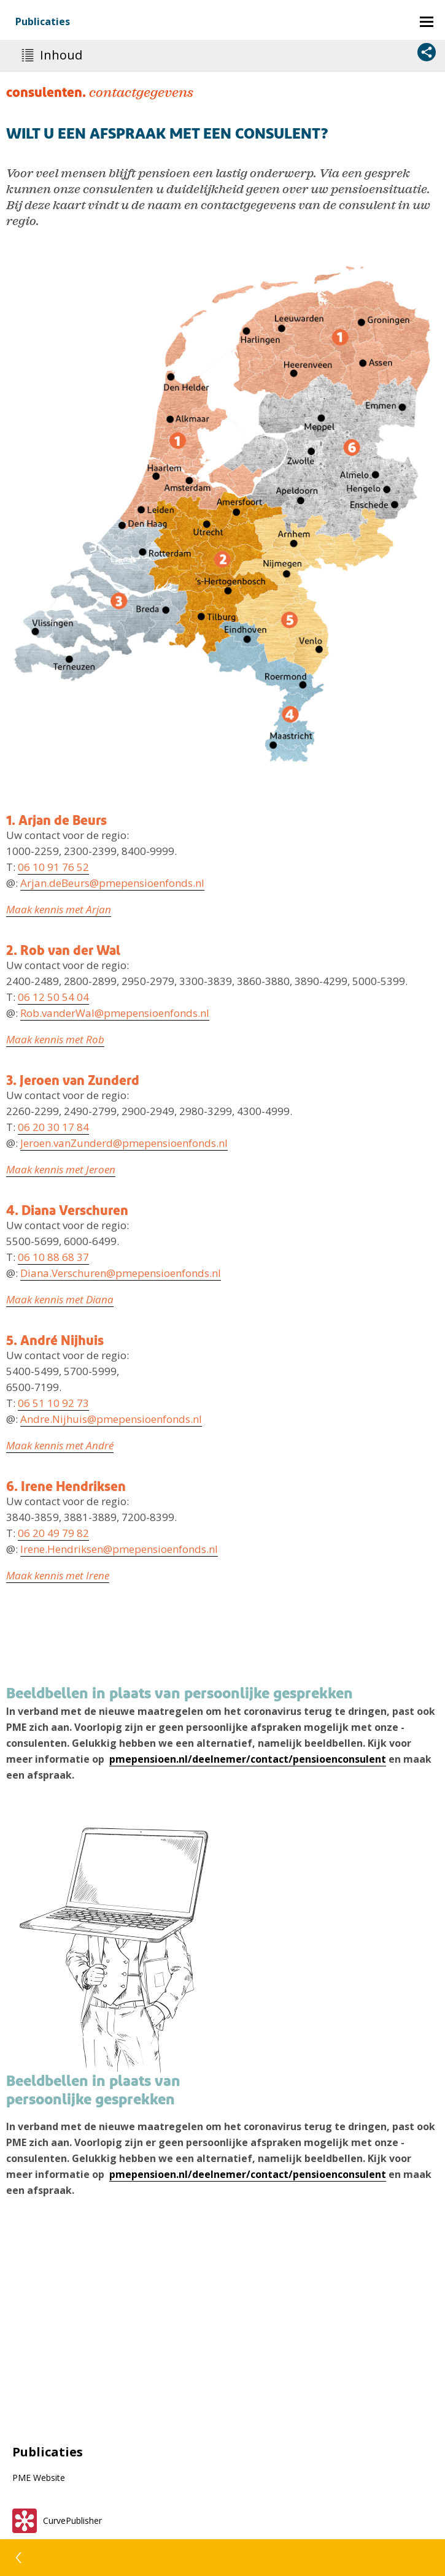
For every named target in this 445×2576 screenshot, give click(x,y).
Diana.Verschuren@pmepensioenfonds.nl (120, 1273)
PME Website (38, 2477)
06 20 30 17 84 (53, 1127)
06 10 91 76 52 (53, 867)
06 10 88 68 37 (53, 1257)
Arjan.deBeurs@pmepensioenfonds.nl (112, 883)
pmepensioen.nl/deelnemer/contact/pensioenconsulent (247, 1759)
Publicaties (42, 21)
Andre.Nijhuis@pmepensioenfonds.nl (111, 1419)
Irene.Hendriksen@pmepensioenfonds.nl (119, 1549)
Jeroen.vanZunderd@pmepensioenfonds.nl (124, 1143)
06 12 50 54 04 (53, 997)
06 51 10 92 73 (53, 1403)
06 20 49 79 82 (53, 1533)
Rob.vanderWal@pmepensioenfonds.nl (114, 1013)
